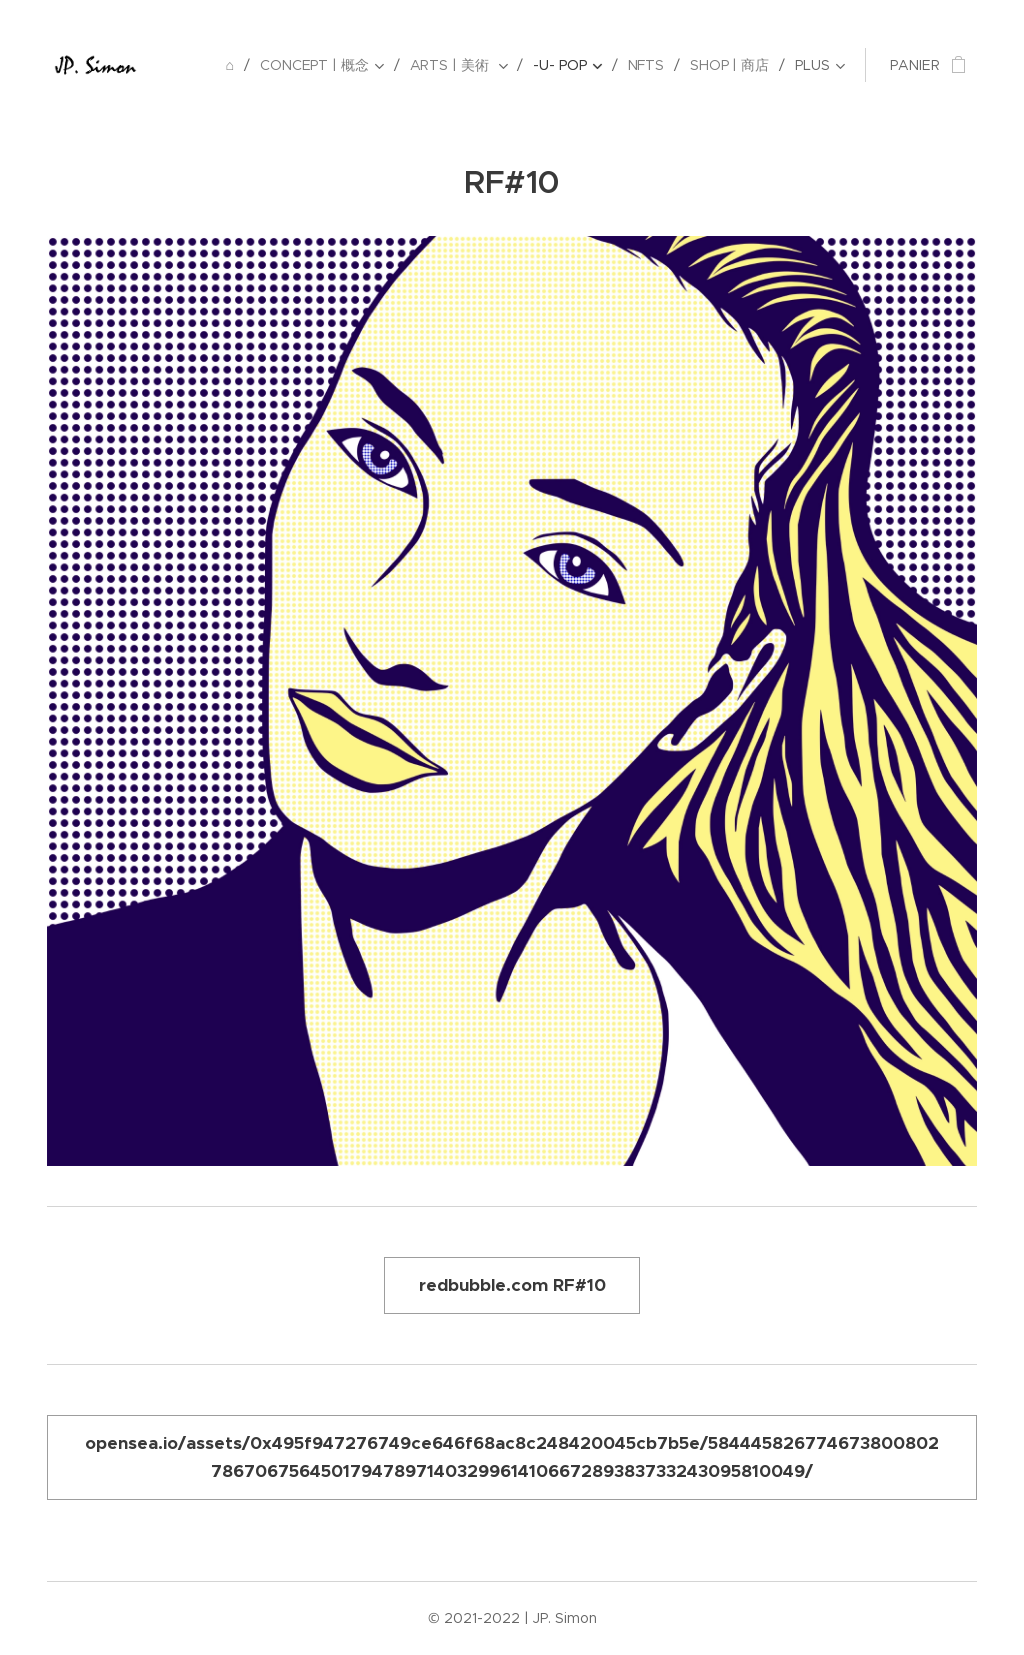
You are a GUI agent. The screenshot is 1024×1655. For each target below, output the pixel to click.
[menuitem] (230, 65)
